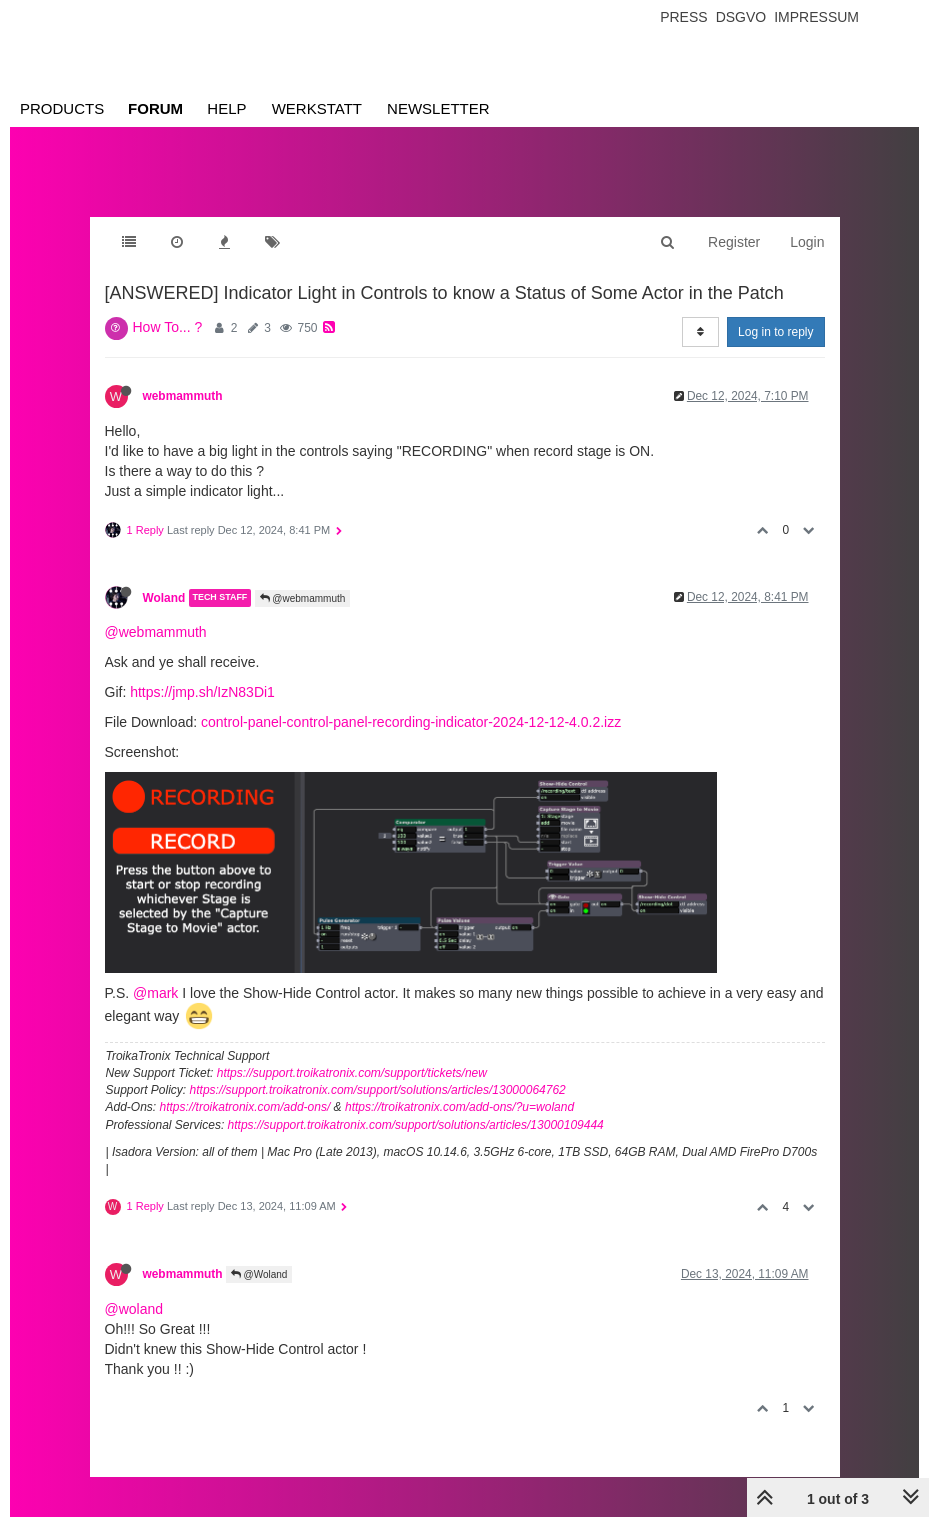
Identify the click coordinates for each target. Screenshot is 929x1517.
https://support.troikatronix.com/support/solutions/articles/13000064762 (378, 1090)
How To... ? (168, 327)
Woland (164, 598)
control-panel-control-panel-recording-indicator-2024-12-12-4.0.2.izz (411, 722)
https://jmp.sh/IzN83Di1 (202, 692)
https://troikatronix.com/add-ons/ (245, 1107)
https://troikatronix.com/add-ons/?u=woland (459, 1107)
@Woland (259, 1274)
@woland (134, 1309)
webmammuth (183, 396)
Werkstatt (317, 108)
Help (226, 108)
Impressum (816, 17)
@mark (155, 993)
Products (62, 108)
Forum (155, 108)
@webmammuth (303, 598)
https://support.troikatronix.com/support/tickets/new (352, 1073)
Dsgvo (741, 17)
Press (683, 17)
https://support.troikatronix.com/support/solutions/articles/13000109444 (416, 1125)
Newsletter (438, 108)
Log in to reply (775, 332)
